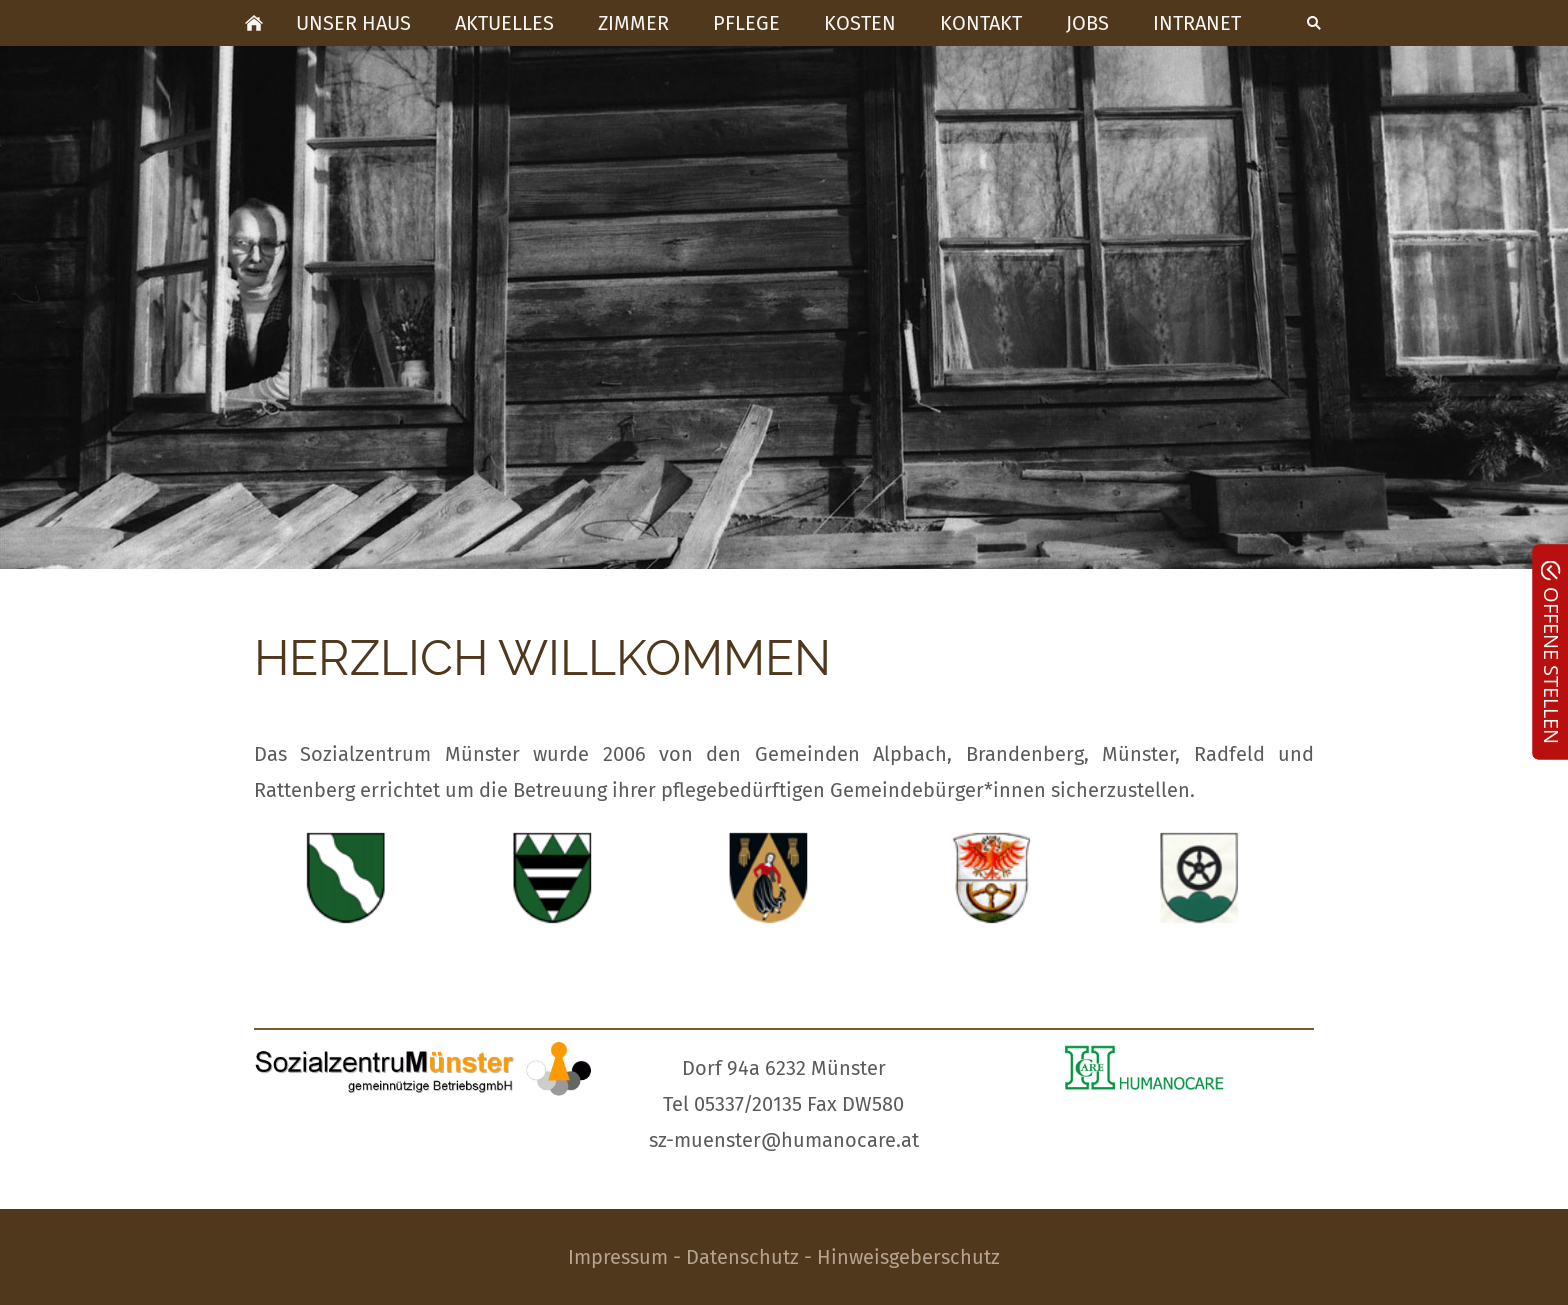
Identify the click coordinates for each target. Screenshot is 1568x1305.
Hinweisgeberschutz (908, 1257)
